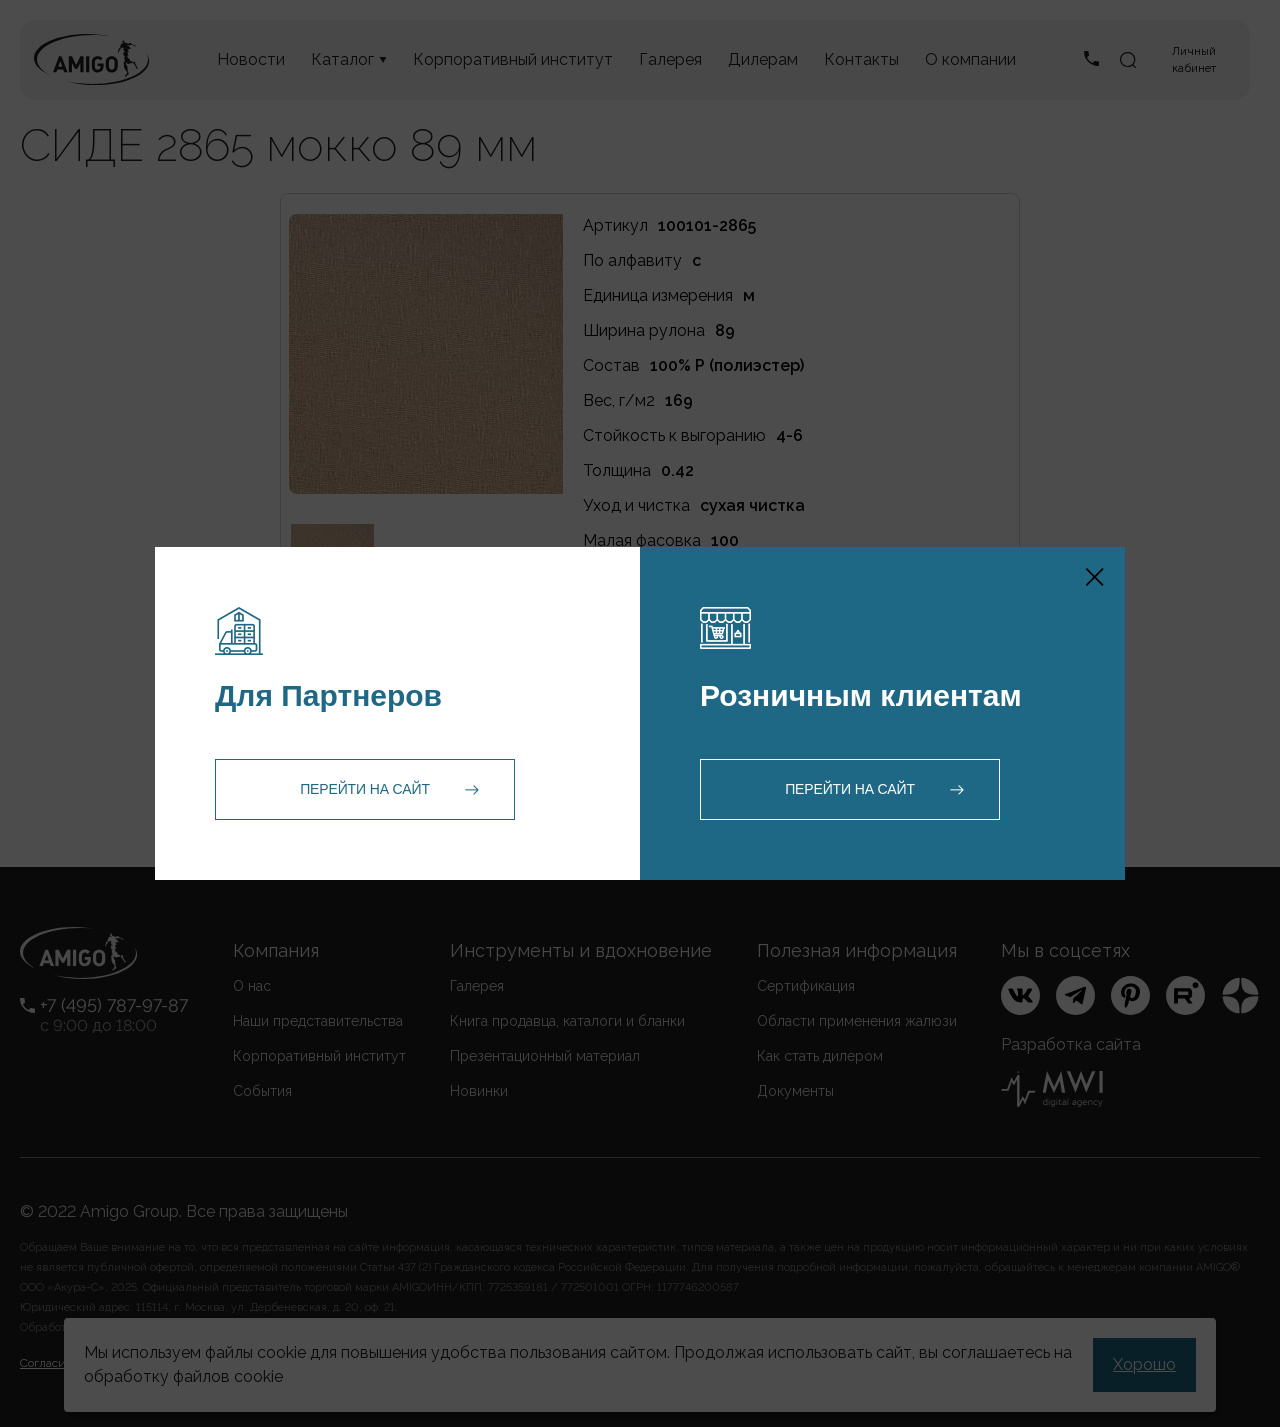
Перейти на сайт (365, 789)
